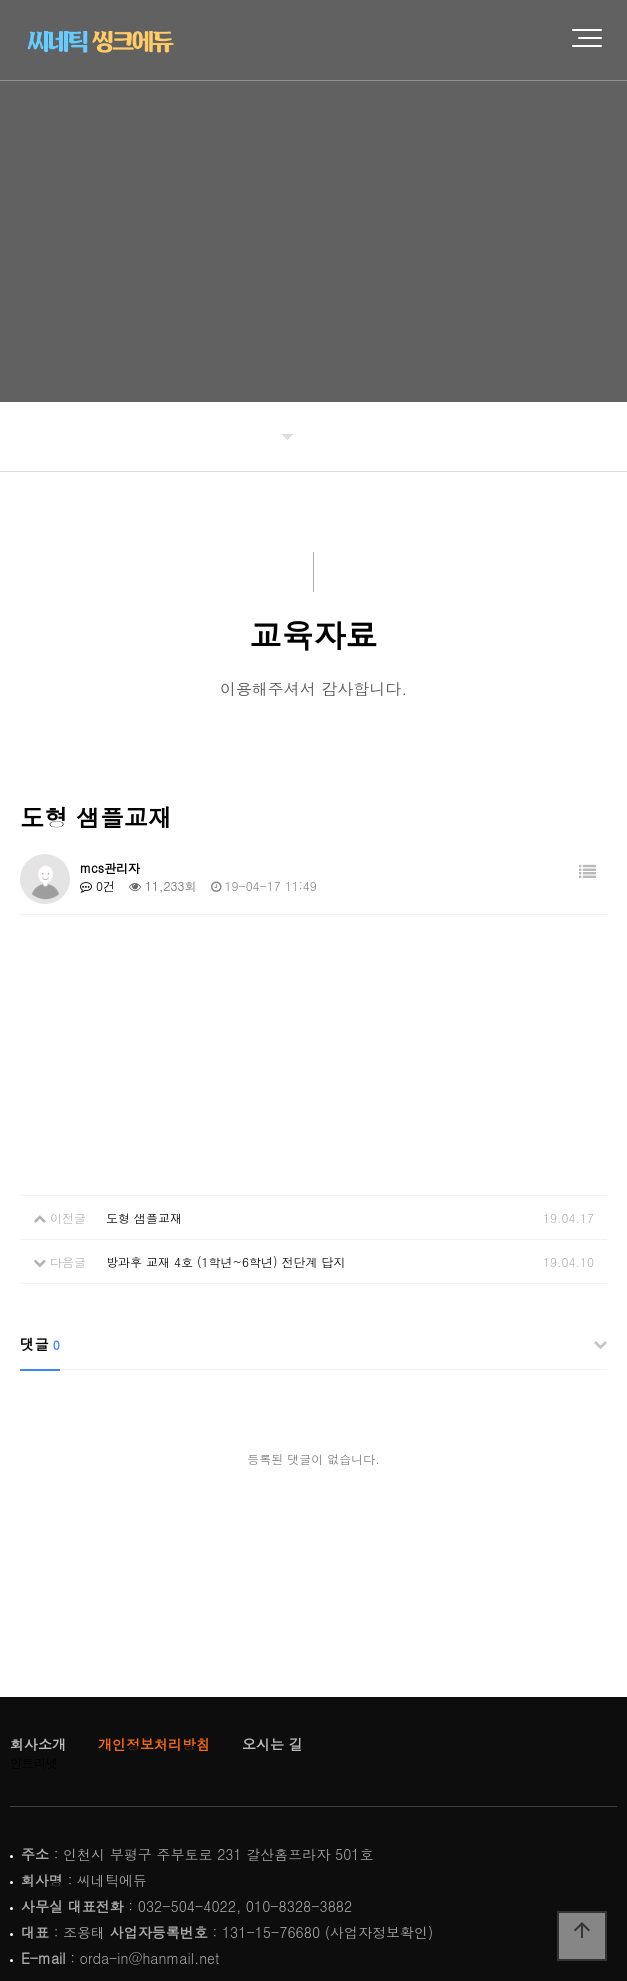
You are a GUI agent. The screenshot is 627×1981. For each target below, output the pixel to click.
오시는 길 (272, 1744)
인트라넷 (34, 1762)
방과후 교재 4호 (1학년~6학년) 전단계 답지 (226, 1261)
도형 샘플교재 (144, 1217)
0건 (97, 885)
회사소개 (38, 1744)
